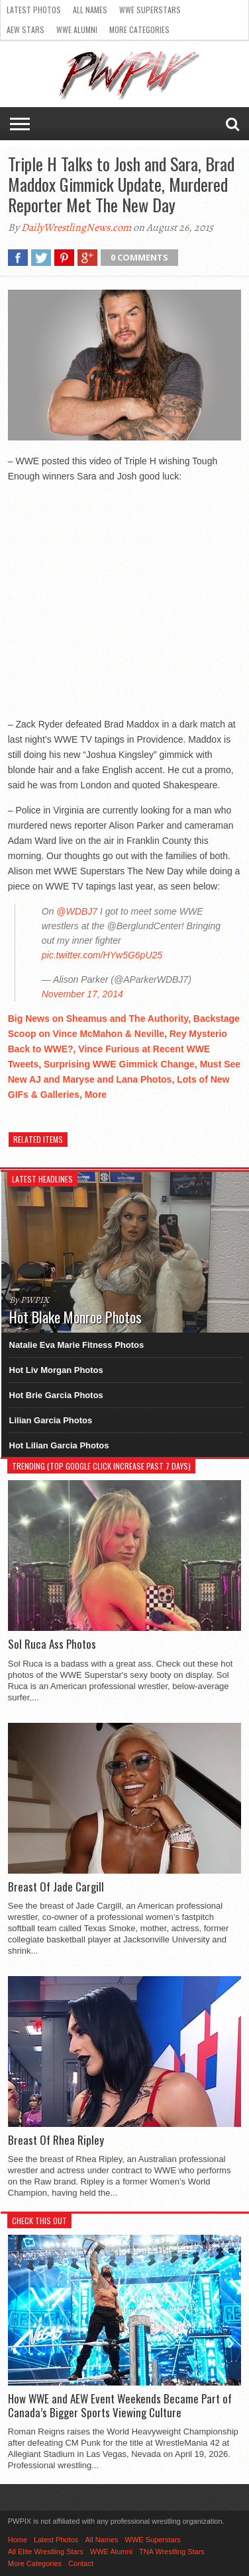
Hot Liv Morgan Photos (56, 1370)
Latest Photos (34, 9)
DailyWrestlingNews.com (76, 227)
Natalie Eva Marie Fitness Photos (76, 1345)
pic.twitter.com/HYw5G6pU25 (102, 955)
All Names (90, 9)
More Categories (139, 29)
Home (17, 2540)
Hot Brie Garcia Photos (56, 1395)
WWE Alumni (76, 29)
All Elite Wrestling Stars (45, 2551)
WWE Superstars (150, 9)
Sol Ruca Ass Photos (52, 1644)
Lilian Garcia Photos (51, 1420)
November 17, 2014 (82, 994)
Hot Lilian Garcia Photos (59, 1445)
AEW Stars (25, 29)
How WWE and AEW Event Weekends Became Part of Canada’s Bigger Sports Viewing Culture (120, 2405)
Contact (80, 2563)
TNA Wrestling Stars (172, 2551)
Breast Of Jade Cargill (56, 1886)
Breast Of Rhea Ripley (56, 2140)
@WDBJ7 (76, 911)
